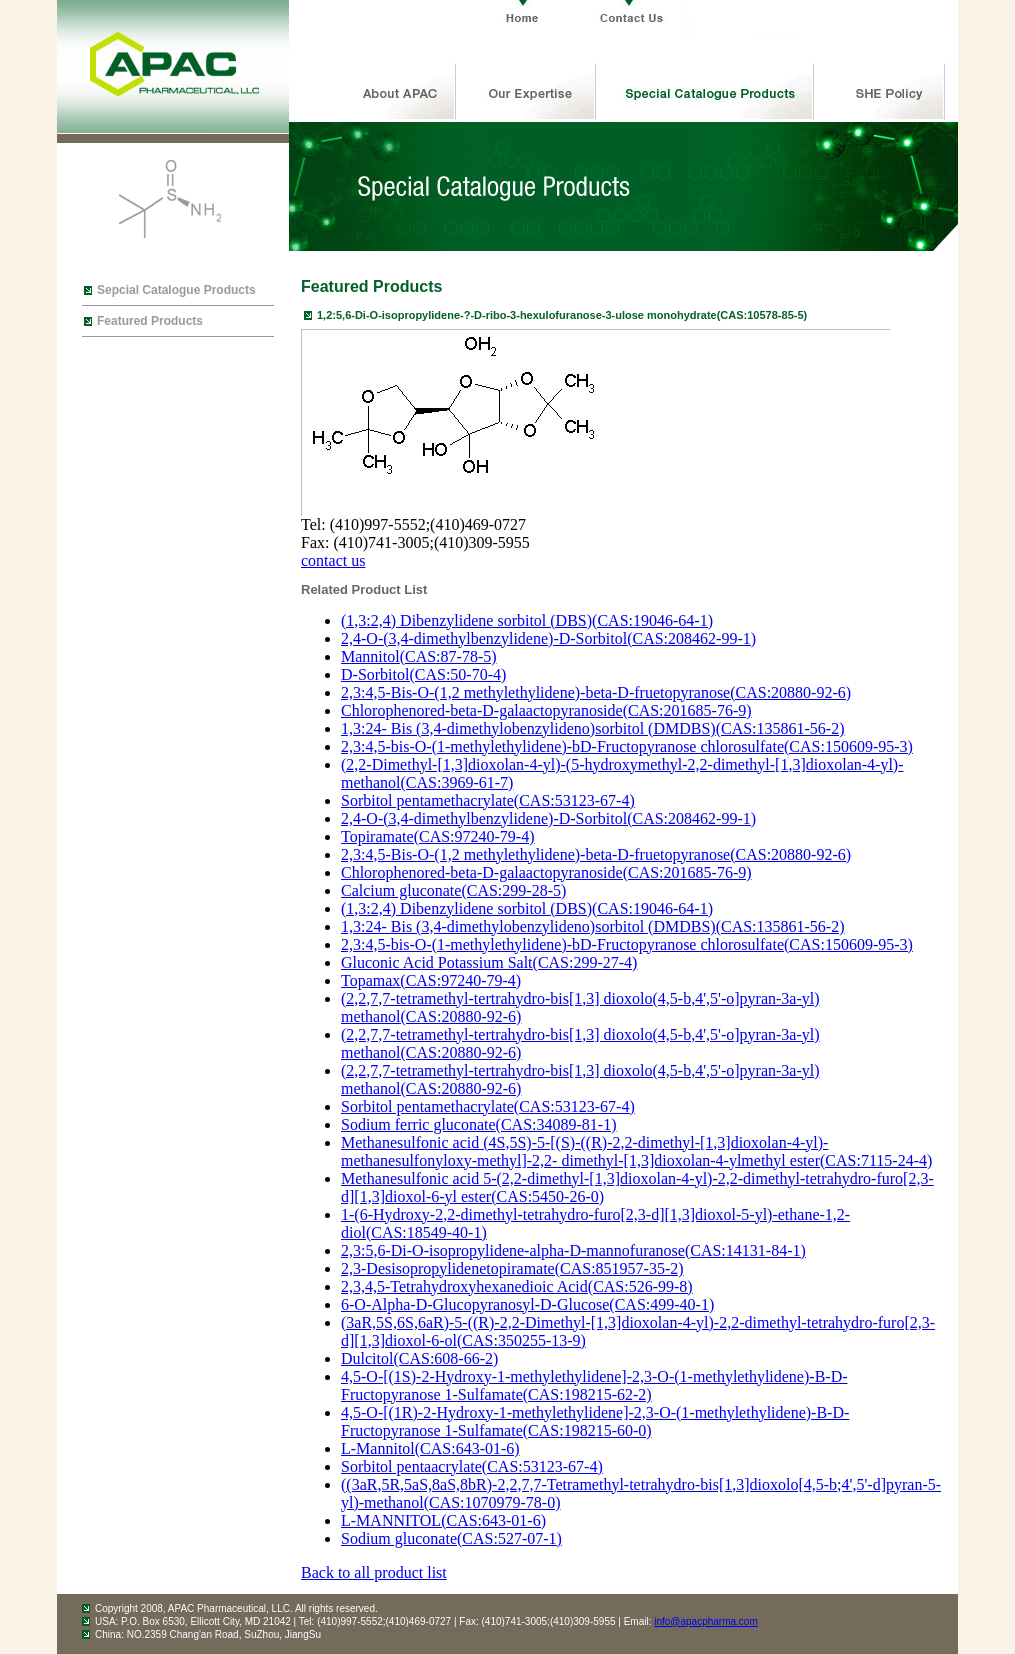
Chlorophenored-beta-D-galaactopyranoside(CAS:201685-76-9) (546, 710)
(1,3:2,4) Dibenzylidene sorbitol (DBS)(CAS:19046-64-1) (527, 620)
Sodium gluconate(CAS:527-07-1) (451, 1538)
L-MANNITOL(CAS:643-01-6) (443, 1520)
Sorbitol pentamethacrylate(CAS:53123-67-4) (488, 800)
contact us (333, 560)
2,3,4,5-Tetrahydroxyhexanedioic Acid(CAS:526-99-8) (517, 1286)
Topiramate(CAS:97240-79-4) (438, 836)
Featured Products (150, 321)
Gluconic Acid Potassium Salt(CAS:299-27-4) (489, 962)
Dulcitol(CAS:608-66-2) (419, 1358)
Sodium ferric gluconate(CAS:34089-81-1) (479, 1124)
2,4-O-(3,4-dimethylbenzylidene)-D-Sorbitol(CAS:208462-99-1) (548, 638)
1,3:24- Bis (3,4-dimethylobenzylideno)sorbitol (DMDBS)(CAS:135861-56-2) (593, 728)
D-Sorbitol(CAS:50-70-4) (423, 674)
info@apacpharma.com (706, 1621)
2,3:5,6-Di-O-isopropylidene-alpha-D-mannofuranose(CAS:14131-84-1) (573, 1250)
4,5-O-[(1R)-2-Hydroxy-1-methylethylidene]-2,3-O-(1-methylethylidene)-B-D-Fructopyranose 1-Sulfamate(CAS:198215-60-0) (595, 1421)
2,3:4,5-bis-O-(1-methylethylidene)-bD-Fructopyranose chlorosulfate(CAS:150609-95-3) (627, 746)
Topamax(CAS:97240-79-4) (431, 980)
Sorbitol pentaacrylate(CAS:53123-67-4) (472, 1466)
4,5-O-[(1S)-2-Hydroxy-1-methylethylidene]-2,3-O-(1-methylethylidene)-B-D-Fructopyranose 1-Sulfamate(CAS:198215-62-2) (594, 1385)
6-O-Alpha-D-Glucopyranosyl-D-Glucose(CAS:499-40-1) (527, 1304)
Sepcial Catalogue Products (176, 290)
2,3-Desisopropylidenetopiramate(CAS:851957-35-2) (512, 1268)
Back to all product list (374, 1572)
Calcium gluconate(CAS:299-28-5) (453, 890)
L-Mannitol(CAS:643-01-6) (430, 1448)
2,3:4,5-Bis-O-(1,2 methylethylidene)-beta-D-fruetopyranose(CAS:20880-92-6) (596, 692)
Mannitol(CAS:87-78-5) (419, 656)
